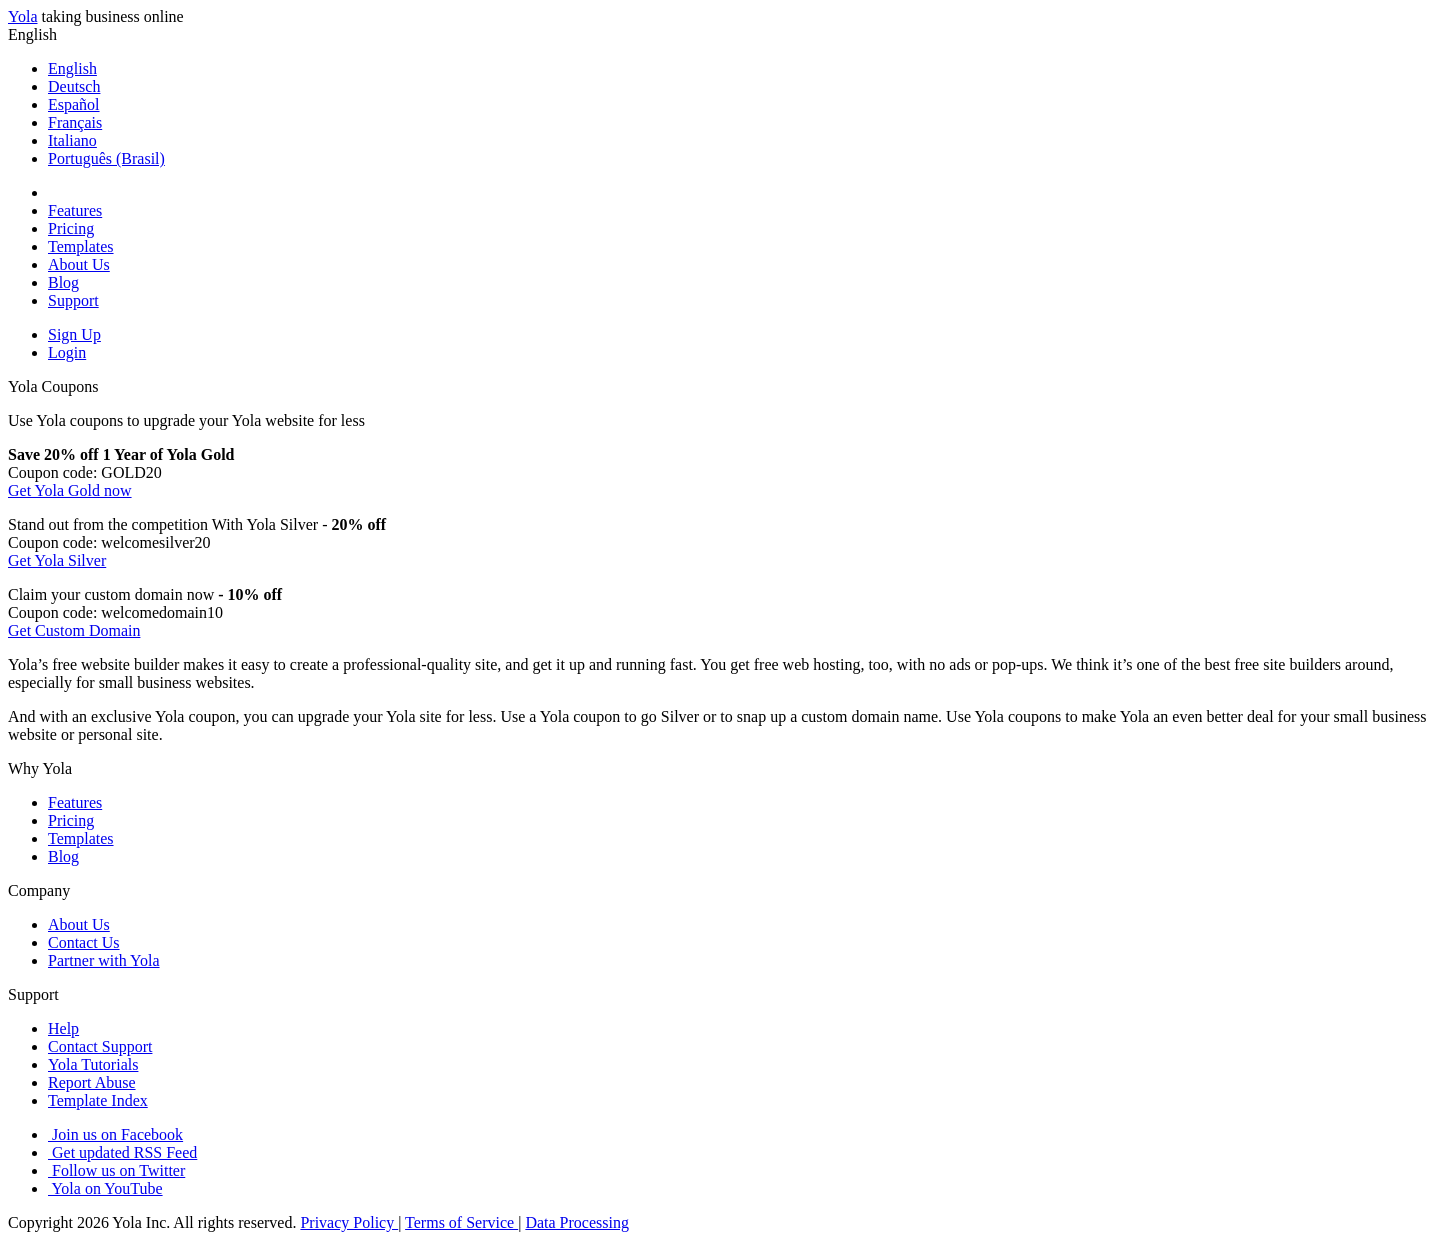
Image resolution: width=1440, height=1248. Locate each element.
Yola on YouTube (105, 1188)
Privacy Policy (349, 1222)
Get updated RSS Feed (122, 1152)
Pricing (71, 228)
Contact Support (100, 1046)
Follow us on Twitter (116, 1170)
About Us (79, 264)
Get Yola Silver (57, 560)
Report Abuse (92, 1082)
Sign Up (74, 334)
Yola (23, 16)
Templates (81, 246)
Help (63, 1028)
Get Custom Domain (74, 630)
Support (73, 300)
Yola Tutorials (93, 1064)
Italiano (72, 140)
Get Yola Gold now (70, 490)
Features (75, 210)
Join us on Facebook (115, 1134)
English (72, 68)
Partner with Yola (104, 960)
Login (67, 352)
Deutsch (74, 86)
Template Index (98, 1100)
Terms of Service (461, 1222)
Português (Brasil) (106, 158)
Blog (63, 282)
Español (74, 104)
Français (75, 122)
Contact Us (84, 942)
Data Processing (577, 1222)
